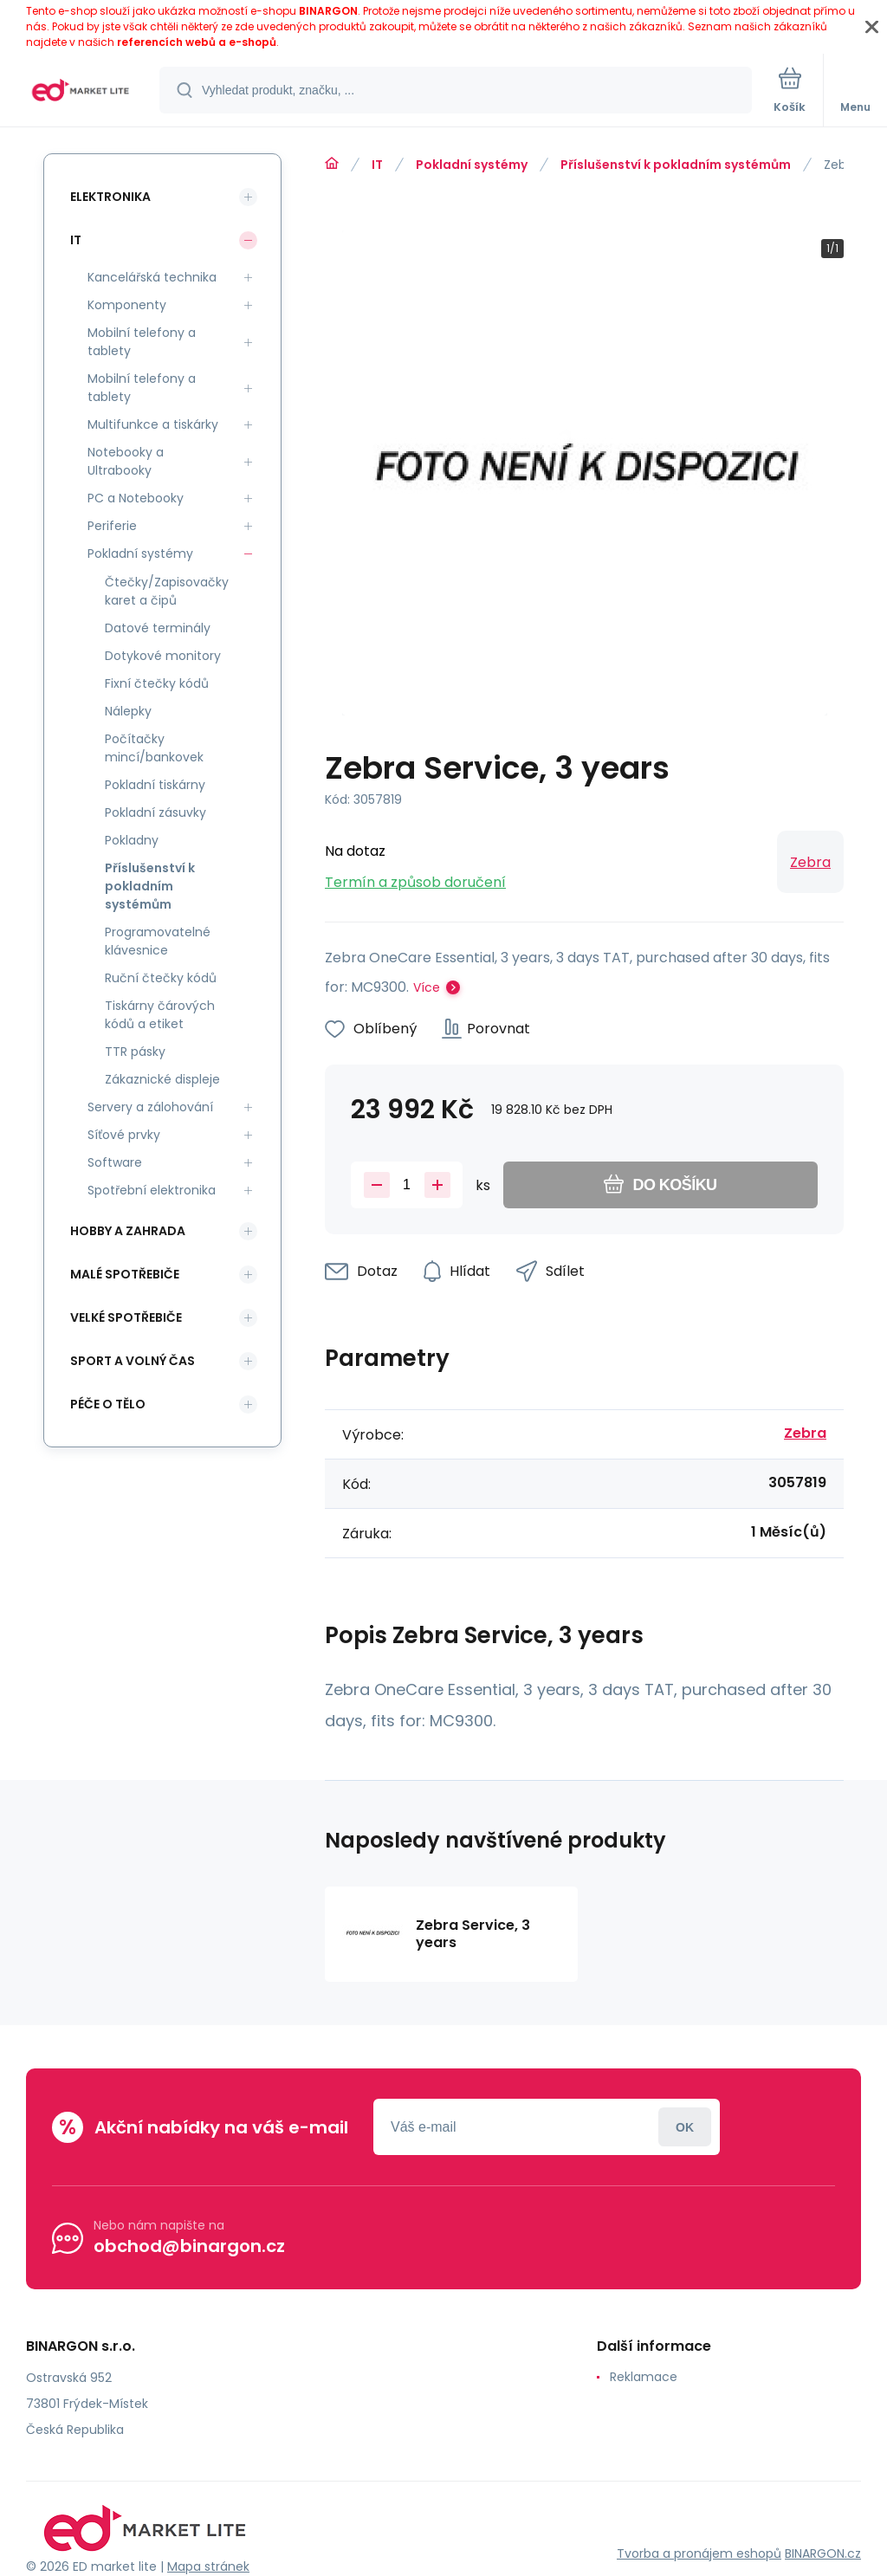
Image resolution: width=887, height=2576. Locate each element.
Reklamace (643, 2376)
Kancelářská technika (152, 277)
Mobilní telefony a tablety (141, 341)
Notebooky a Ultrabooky (125, 461)
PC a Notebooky (135, 498)
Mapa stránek (208, 2566)
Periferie (112, 525)
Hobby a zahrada (127, 1230)
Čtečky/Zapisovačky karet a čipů (167, 591)
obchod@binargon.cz (189, 2246)
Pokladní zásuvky (155, 812)
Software (114, 1162)
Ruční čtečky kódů (161, 978)
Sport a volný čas (132, 1360)
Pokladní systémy (472, 164)
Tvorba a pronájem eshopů (699, 2553)
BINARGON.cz (823, 2553)
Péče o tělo (108, 1404)
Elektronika (110, 196)
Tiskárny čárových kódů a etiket (160, 1014)
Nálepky (128, 711)
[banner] (80, 91)
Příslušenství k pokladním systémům (675, 164)
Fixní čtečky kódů (157, 683)
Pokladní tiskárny (155, 784)
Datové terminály (157, 628)
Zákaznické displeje (162, 1079)
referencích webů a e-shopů (196, 42)
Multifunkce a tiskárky (152, 424)
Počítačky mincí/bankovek (154, 748)
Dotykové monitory (163, 655)
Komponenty (126, 305)
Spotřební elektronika (151, 1190)
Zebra (810, 862)
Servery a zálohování (150, 1107)
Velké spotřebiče (126, 1317)
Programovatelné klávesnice (157, 941)
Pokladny (132, 840)
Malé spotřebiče (124, 1274)
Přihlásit (684, 2126)
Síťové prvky (123, 1134)
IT (377, 164)
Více (426, 987)
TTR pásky (135, 1051)
